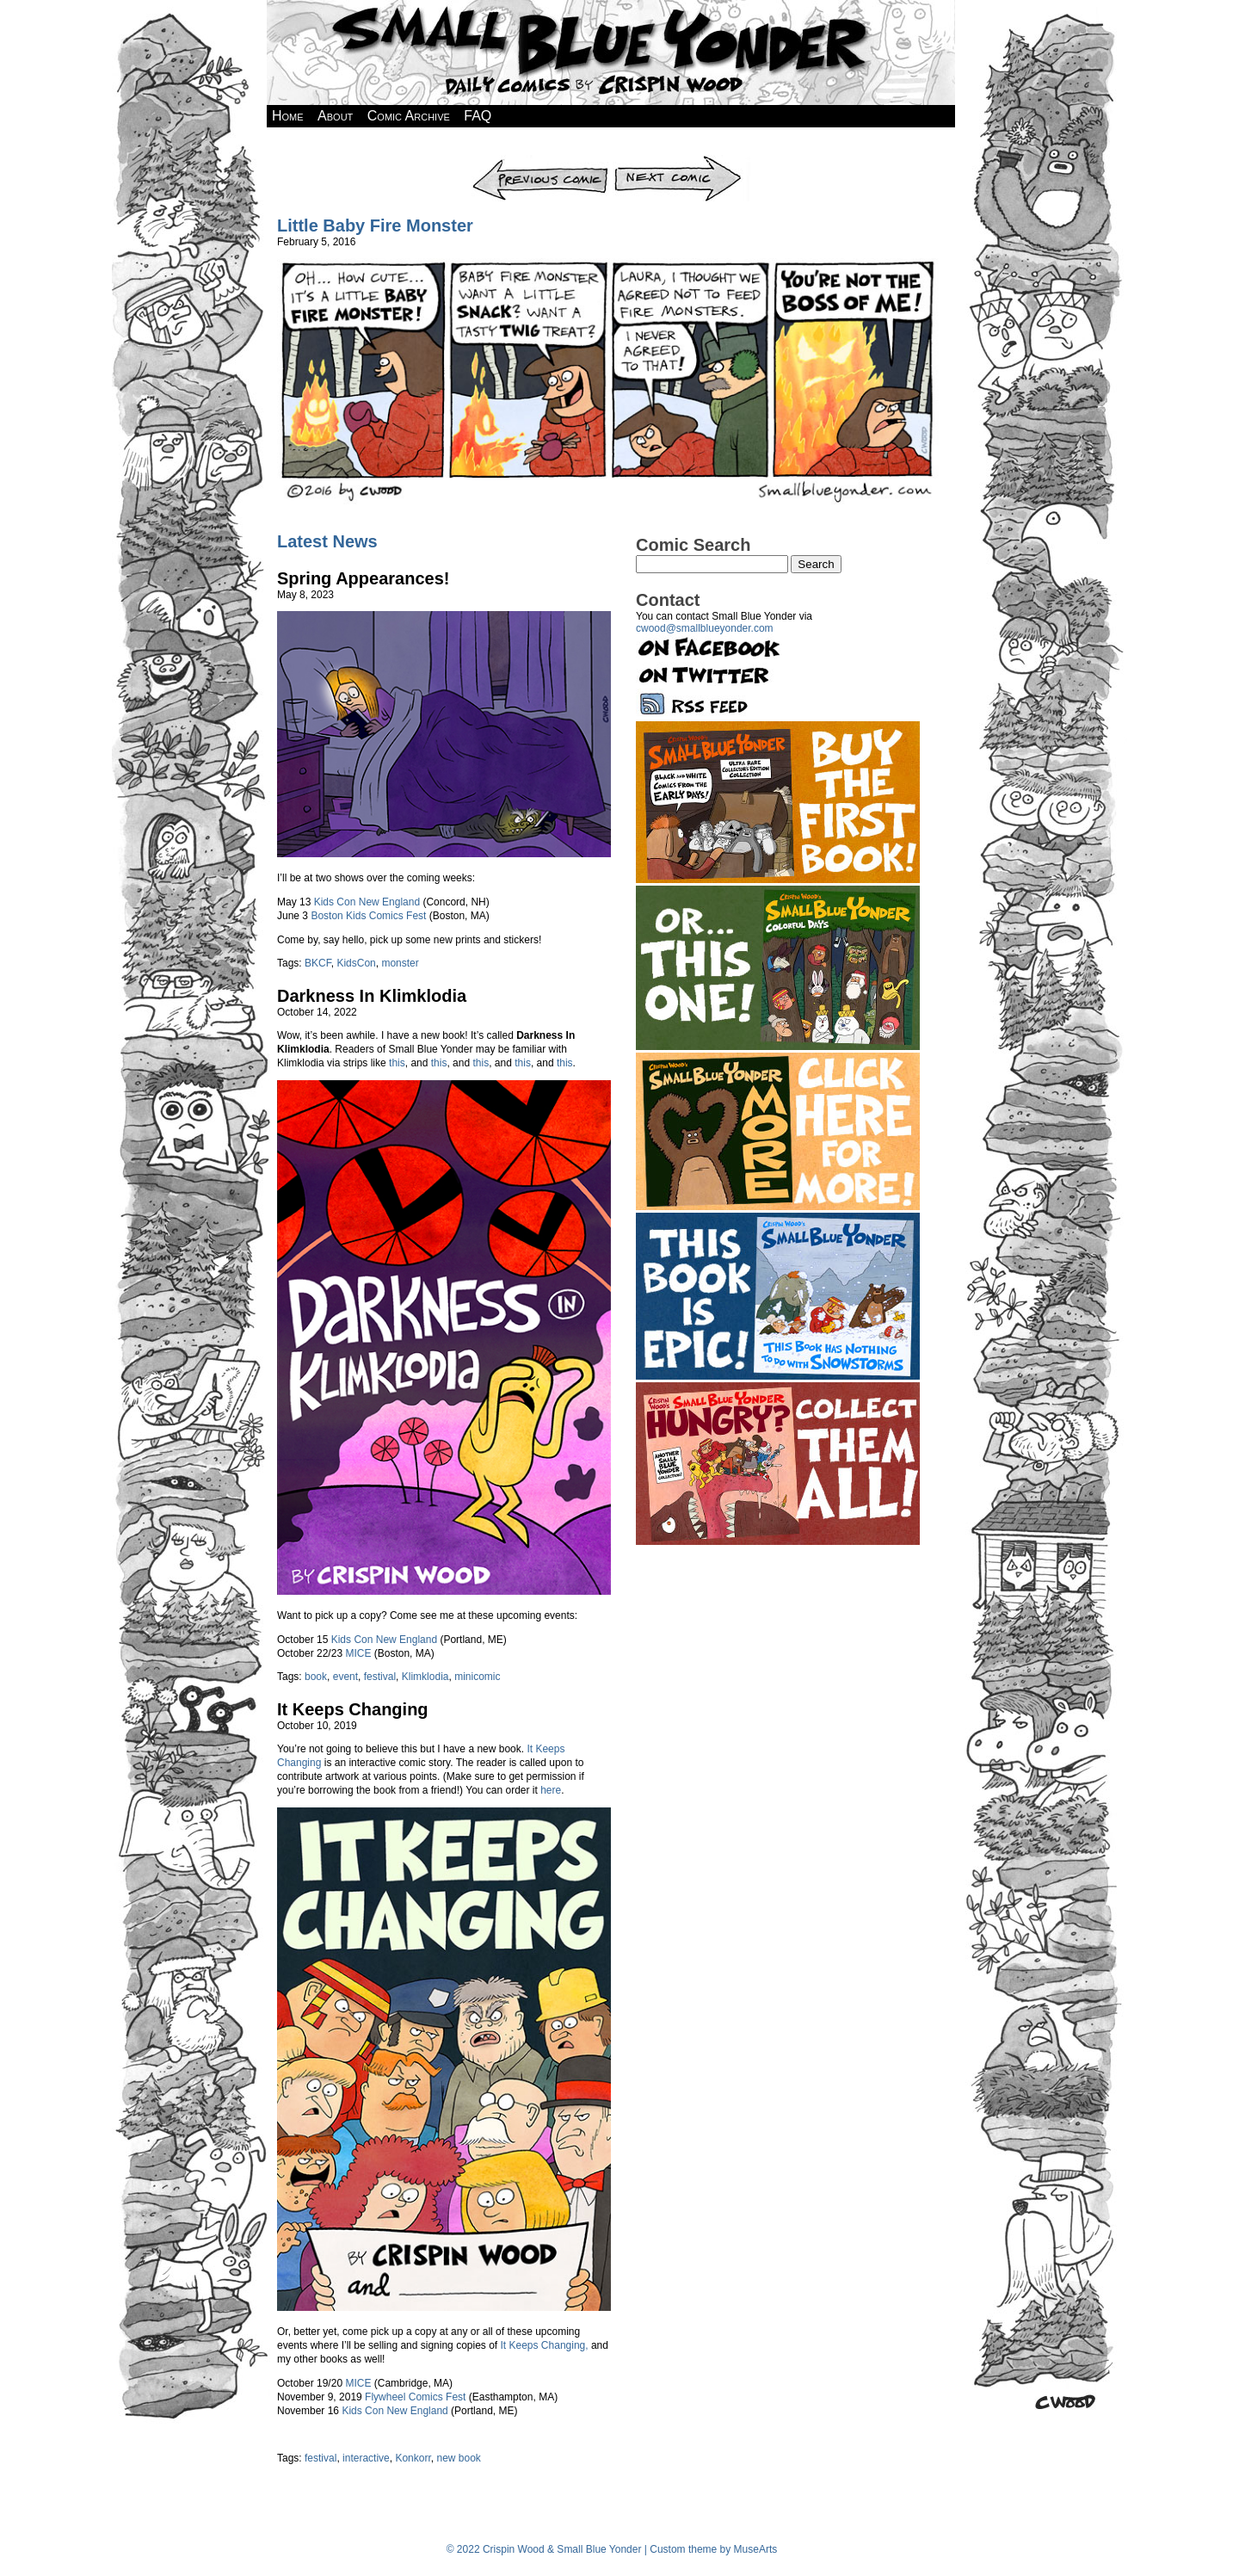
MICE (358, 1653)
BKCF (318, 963)
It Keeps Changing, (545, 2345)
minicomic (477, 1677)
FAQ (477, 115)
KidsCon (355, 963)
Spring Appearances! (363, 578)
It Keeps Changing (352, 1709)
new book (458, 2458)
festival (380, 1677)
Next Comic (681, 161)
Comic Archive (408, 115)
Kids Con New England (367, 902)
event (345, 1677)
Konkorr (412, 2458)
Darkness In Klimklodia (371, 995)
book (316, 1677)
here (550, 1790)
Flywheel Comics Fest (415, 2397)
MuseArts (756, 2549)
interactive (366, 2458)
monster (399, 963)
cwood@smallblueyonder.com (705, 628)
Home (288, 115)
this (397, 1063)
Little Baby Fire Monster (375, 225)
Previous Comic (541, 161)
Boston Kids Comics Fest (368, 916)
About (335, 115)
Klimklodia (425, 1677)
